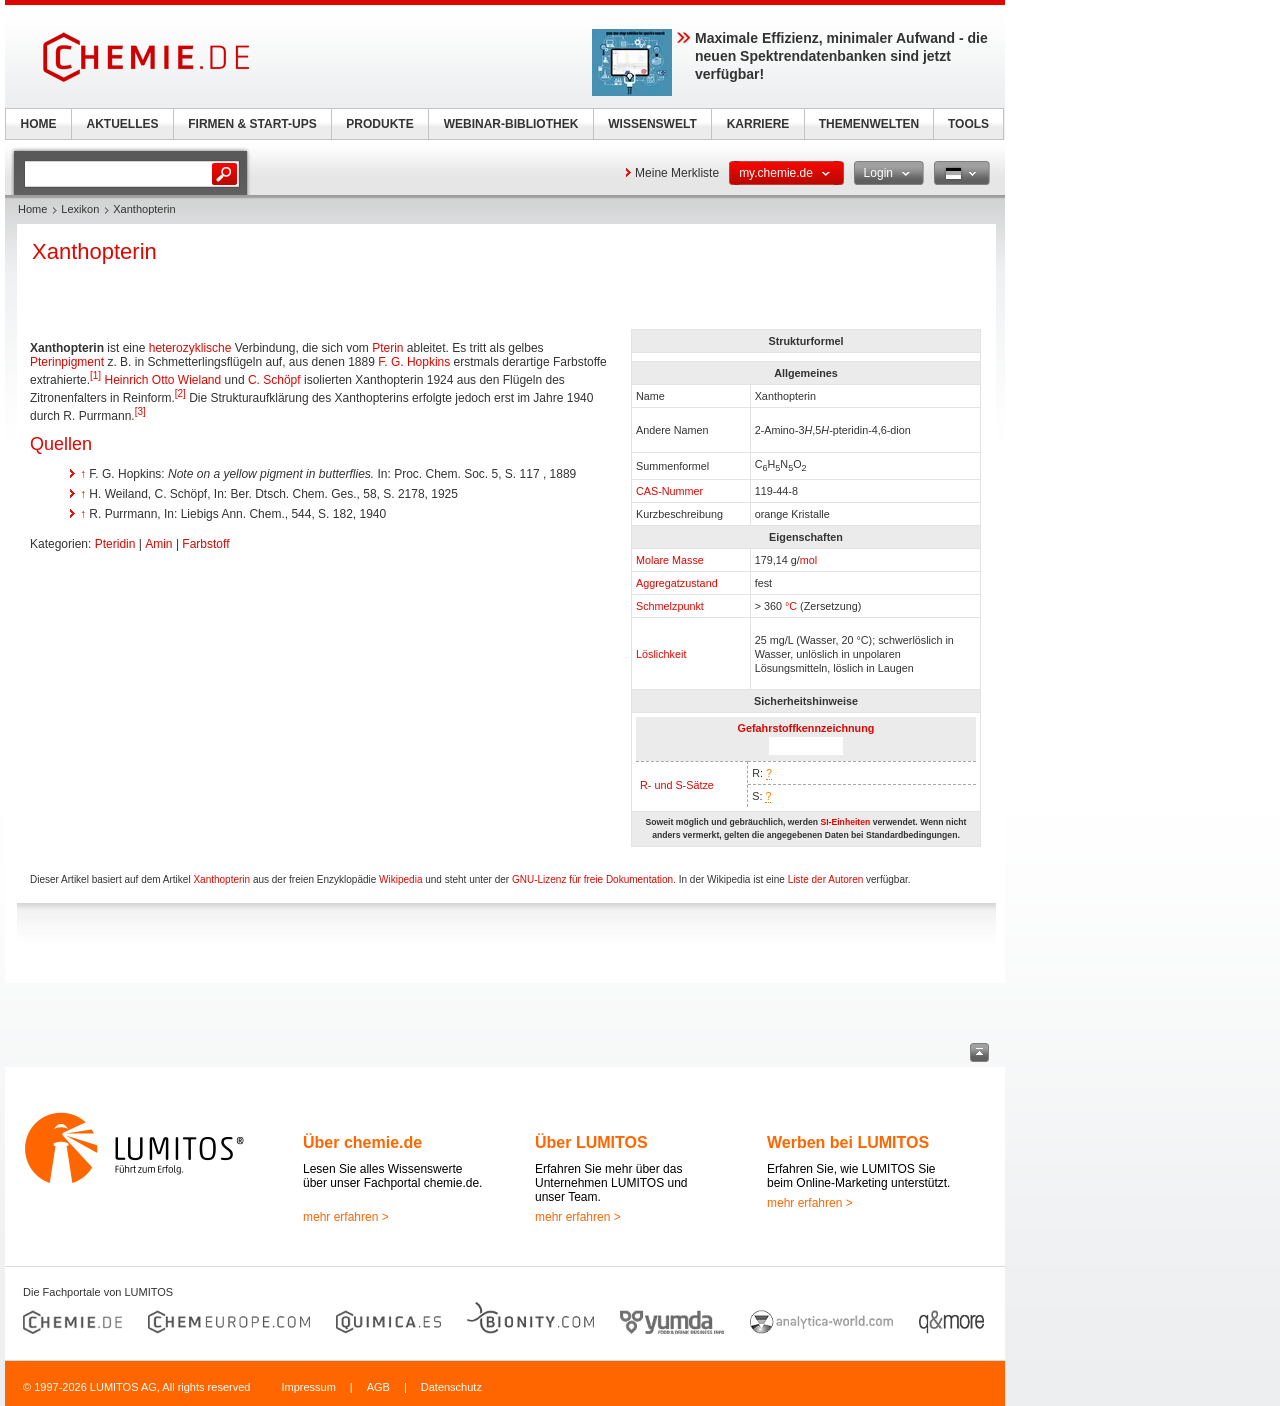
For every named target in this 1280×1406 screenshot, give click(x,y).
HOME (39, 124)
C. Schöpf (274, 380)
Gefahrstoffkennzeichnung (806, 728)
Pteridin (115, 544)
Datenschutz (451, 1387)
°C (791, 606)
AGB (378, 1387)
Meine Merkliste (677, 173)
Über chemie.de (362, 1142)
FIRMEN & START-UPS (252, 124)
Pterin (387, 348)
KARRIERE (758, 124)
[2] (180, 393)
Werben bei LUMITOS (848, 1142)
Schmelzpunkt (670, 606)
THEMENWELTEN (869, 124)
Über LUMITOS (591, 1142)
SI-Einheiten (845, 822)
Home (32, 209)
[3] (140, 411)
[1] (95, 375)
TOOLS (968, 124)
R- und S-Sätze (677, 785)
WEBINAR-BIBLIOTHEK (511, 124)
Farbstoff (205, 544)
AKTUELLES (123, 124)
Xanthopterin (221, 879)
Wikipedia (400, 879)
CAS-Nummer (669, 491)
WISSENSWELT (652, 124)
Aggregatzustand (677, 583)
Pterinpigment (67, 362)
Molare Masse (670, 560)
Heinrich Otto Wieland (163, 380)
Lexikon (80, 209)
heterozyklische (190, 348)
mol (808, 560)
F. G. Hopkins (414, 362)
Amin (158, 544)
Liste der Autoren (826, 879)
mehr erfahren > (346, 1217)
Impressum (308, 1387)
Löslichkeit (661, 654)
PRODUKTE (379, 124)
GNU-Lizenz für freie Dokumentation (592, 879)
